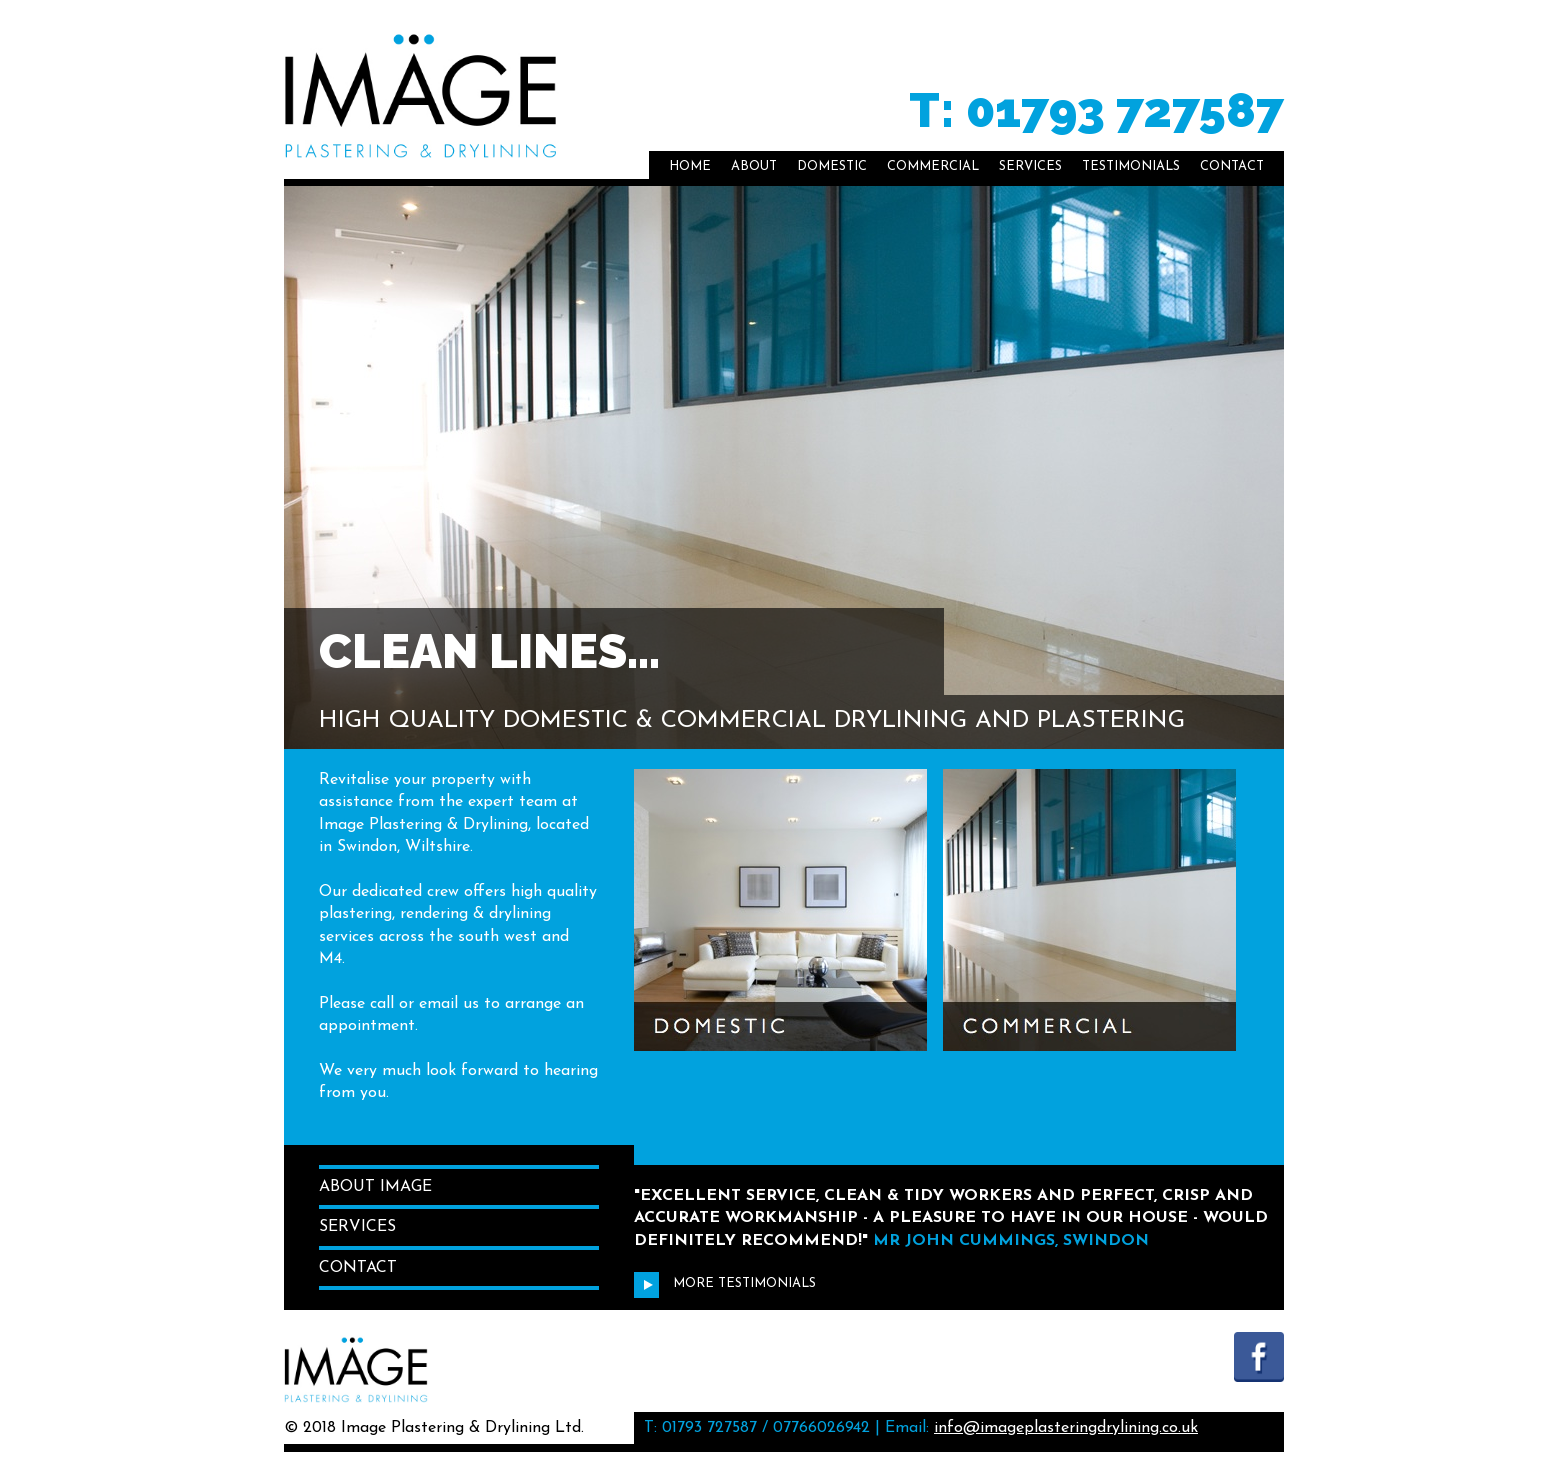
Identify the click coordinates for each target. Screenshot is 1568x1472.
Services (1030, 166)
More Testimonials (725, 1283)
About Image (375, 1187)
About (754, 166)
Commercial (933, 166)
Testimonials (1131, 166)
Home (690, 166)
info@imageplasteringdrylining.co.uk (1066, 1428)
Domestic (832, 166)
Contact (1232, 166)
